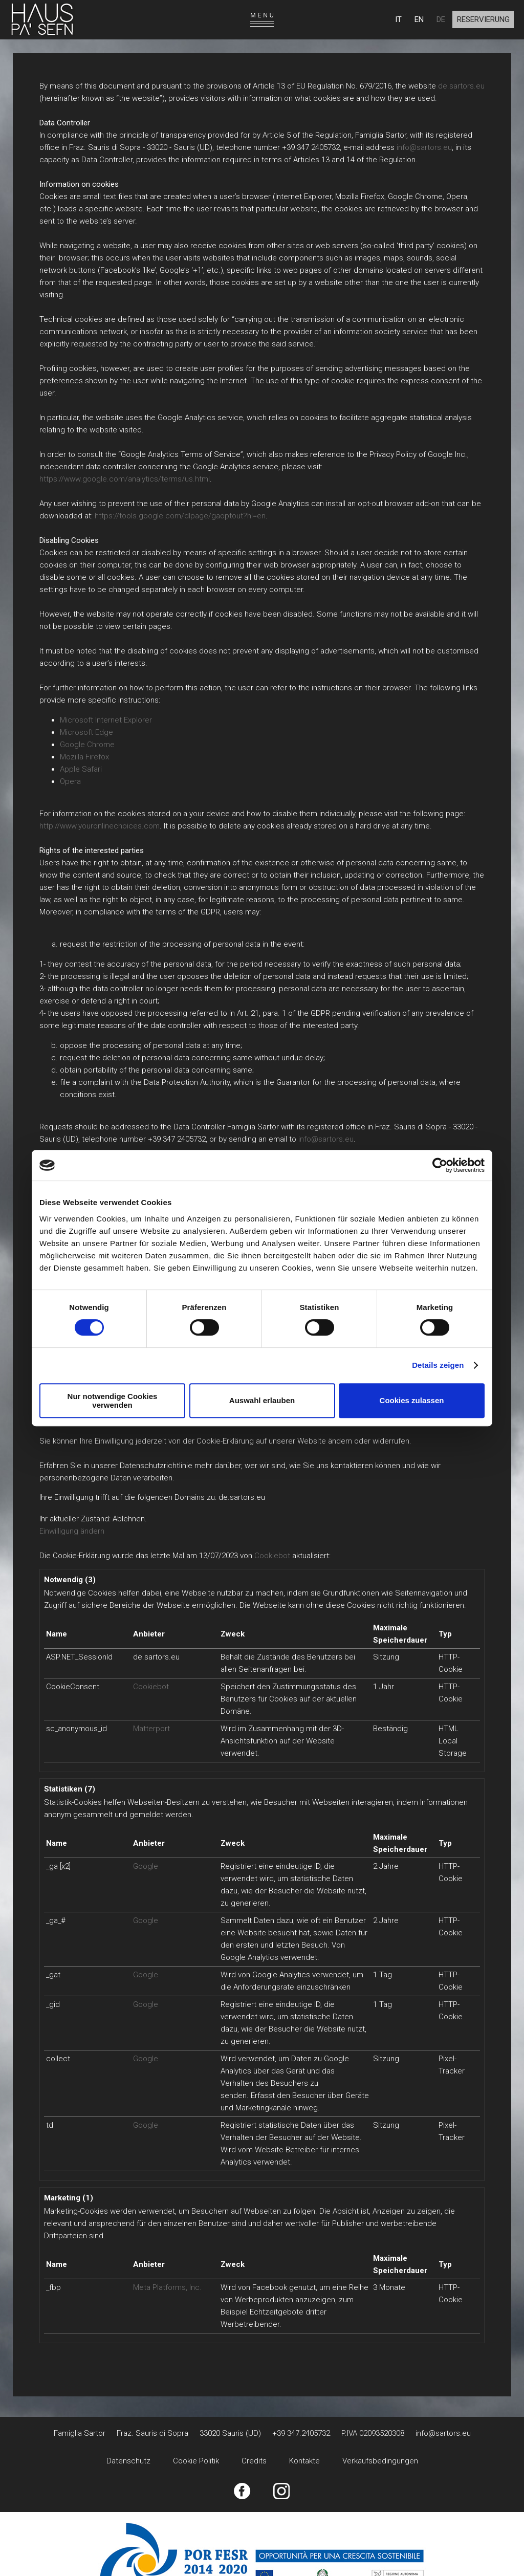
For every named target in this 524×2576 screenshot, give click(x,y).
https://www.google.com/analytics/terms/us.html (124, 479)
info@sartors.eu (424, 147)
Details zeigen (438, 1365)
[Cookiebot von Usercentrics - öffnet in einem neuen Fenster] (440, 1165)
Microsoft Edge (86, 732)
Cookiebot (272, 1555)
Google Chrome (87, 744)
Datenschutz (128, 2460)
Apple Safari (81, 769)
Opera (70, 781)
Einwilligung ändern (71, 1531)
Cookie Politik (196, 2460)
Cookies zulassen (412, 1400)
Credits (254, 2460)
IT (398, 19)
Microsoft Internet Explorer (106, 720)
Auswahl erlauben (262, 1400)
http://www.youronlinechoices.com (99, 826)
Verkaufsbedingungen (380, 2460)
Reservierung (483, 19)
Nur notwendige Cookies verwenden (113, 1400)
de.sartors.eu (461, 86)
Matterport (151, 1728)
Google (145, 1866)
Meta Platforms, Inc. (167, 2287)
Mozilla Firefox (84, 756)
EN (419, 19)
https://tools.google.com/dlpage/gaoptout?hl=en (180, 515)
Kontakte (304, 2460)
